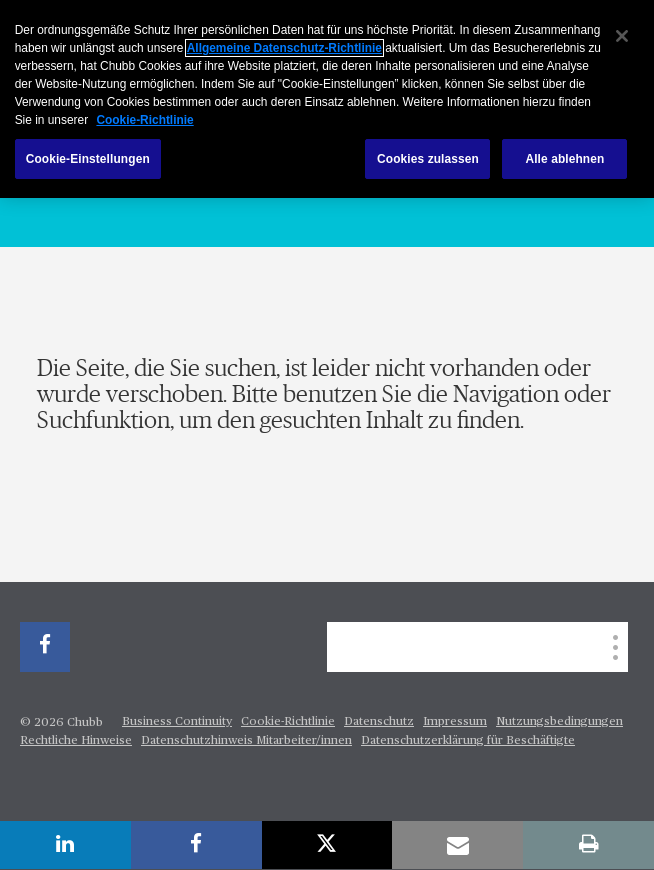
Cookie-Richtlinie (288, 722)
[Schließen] (622, 36)
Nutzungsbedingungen (559, 722)
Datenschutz (379, 722)
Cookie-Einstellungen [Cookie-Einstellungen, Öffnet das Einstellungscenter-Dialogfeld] (88, 159)
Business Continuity (177, 722)
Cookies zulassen (428, 159)
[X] (327, 845)
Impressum (455, 722)
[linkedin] (65, 845)
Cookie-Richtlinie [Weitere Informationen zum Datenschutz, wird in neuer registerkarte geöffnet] (144, 120)
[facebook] (45, 647)
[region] (327, 99)
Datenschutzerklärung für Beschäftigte (468, 741)
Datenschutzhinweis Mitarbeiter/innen (246, 741)
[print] (588, 845)
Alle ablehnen (564, 159)
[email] (457, 845)
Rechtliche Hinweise (76, 741)
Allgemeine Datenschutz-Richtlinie (284, 48)
